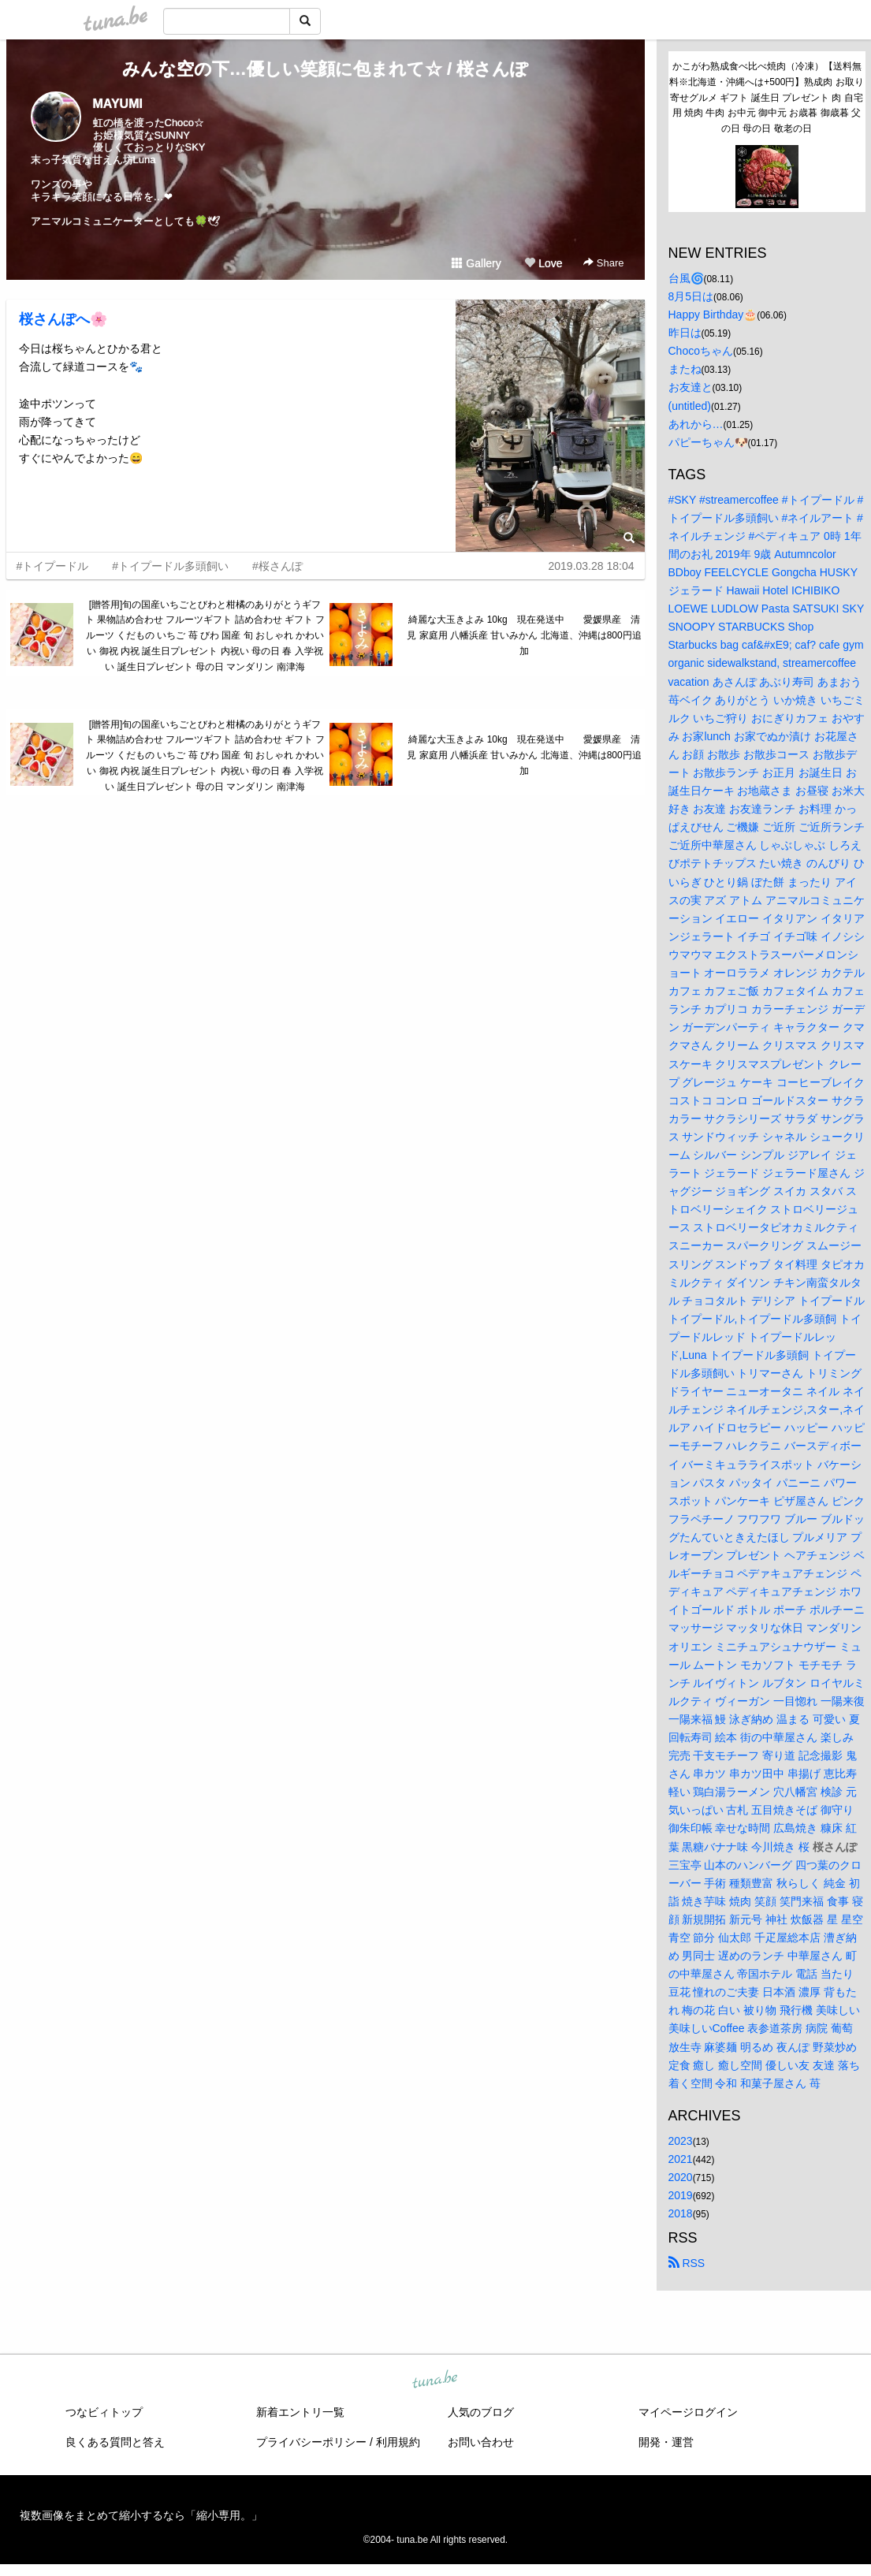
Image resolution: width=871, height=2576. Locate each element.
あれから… (696, 424)
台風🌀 (686, 278)
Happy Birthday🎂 (712, 314)
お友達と (690, 387)
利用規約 (398, 2442)
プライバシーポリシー (311, 2442)
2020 (680, 2177)
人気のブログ (481, 2412)
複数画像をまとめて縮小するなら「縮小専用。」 (141, 2515)
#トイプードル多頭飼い (170, 566)
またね (685, 369)
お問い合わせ (481, 2442)
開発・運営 (666, 2442)
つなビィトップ (104, 2412)
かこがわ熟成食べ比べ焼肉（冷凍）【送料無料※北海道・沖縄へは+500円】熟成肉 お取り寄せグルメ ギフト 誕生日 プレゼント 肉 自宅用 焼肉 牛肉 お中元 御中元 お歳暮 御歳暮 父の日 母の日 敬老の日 (766, 97)
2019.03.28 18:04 (592, 566)
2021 (680, 2159)
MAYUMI (118, 103)
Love (543, 263)
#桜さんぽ (277, 566)
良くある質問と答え (115, 2442)
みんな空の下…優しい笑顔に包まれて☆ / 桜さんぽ (325, 69)
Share (603, 263)
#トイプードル (53, 566)
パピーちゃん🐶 (708, 442)
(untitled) (689, 406)
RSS (686, 2263)
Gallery (476, 263)
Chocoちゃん (700, 350)
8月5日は (691, 296)
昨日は (685, 332)
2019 (680, 2195)
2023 (680, 2141)
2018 (680, 2213)
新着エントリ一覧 (300, 2412)
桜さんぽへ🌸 (63, 319)
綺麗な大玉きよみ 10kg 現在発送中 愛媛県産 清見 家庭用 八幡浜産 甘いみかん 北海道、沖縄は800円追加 (524, 635)
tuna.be (435, 2380)
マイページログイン (688, 2412)
